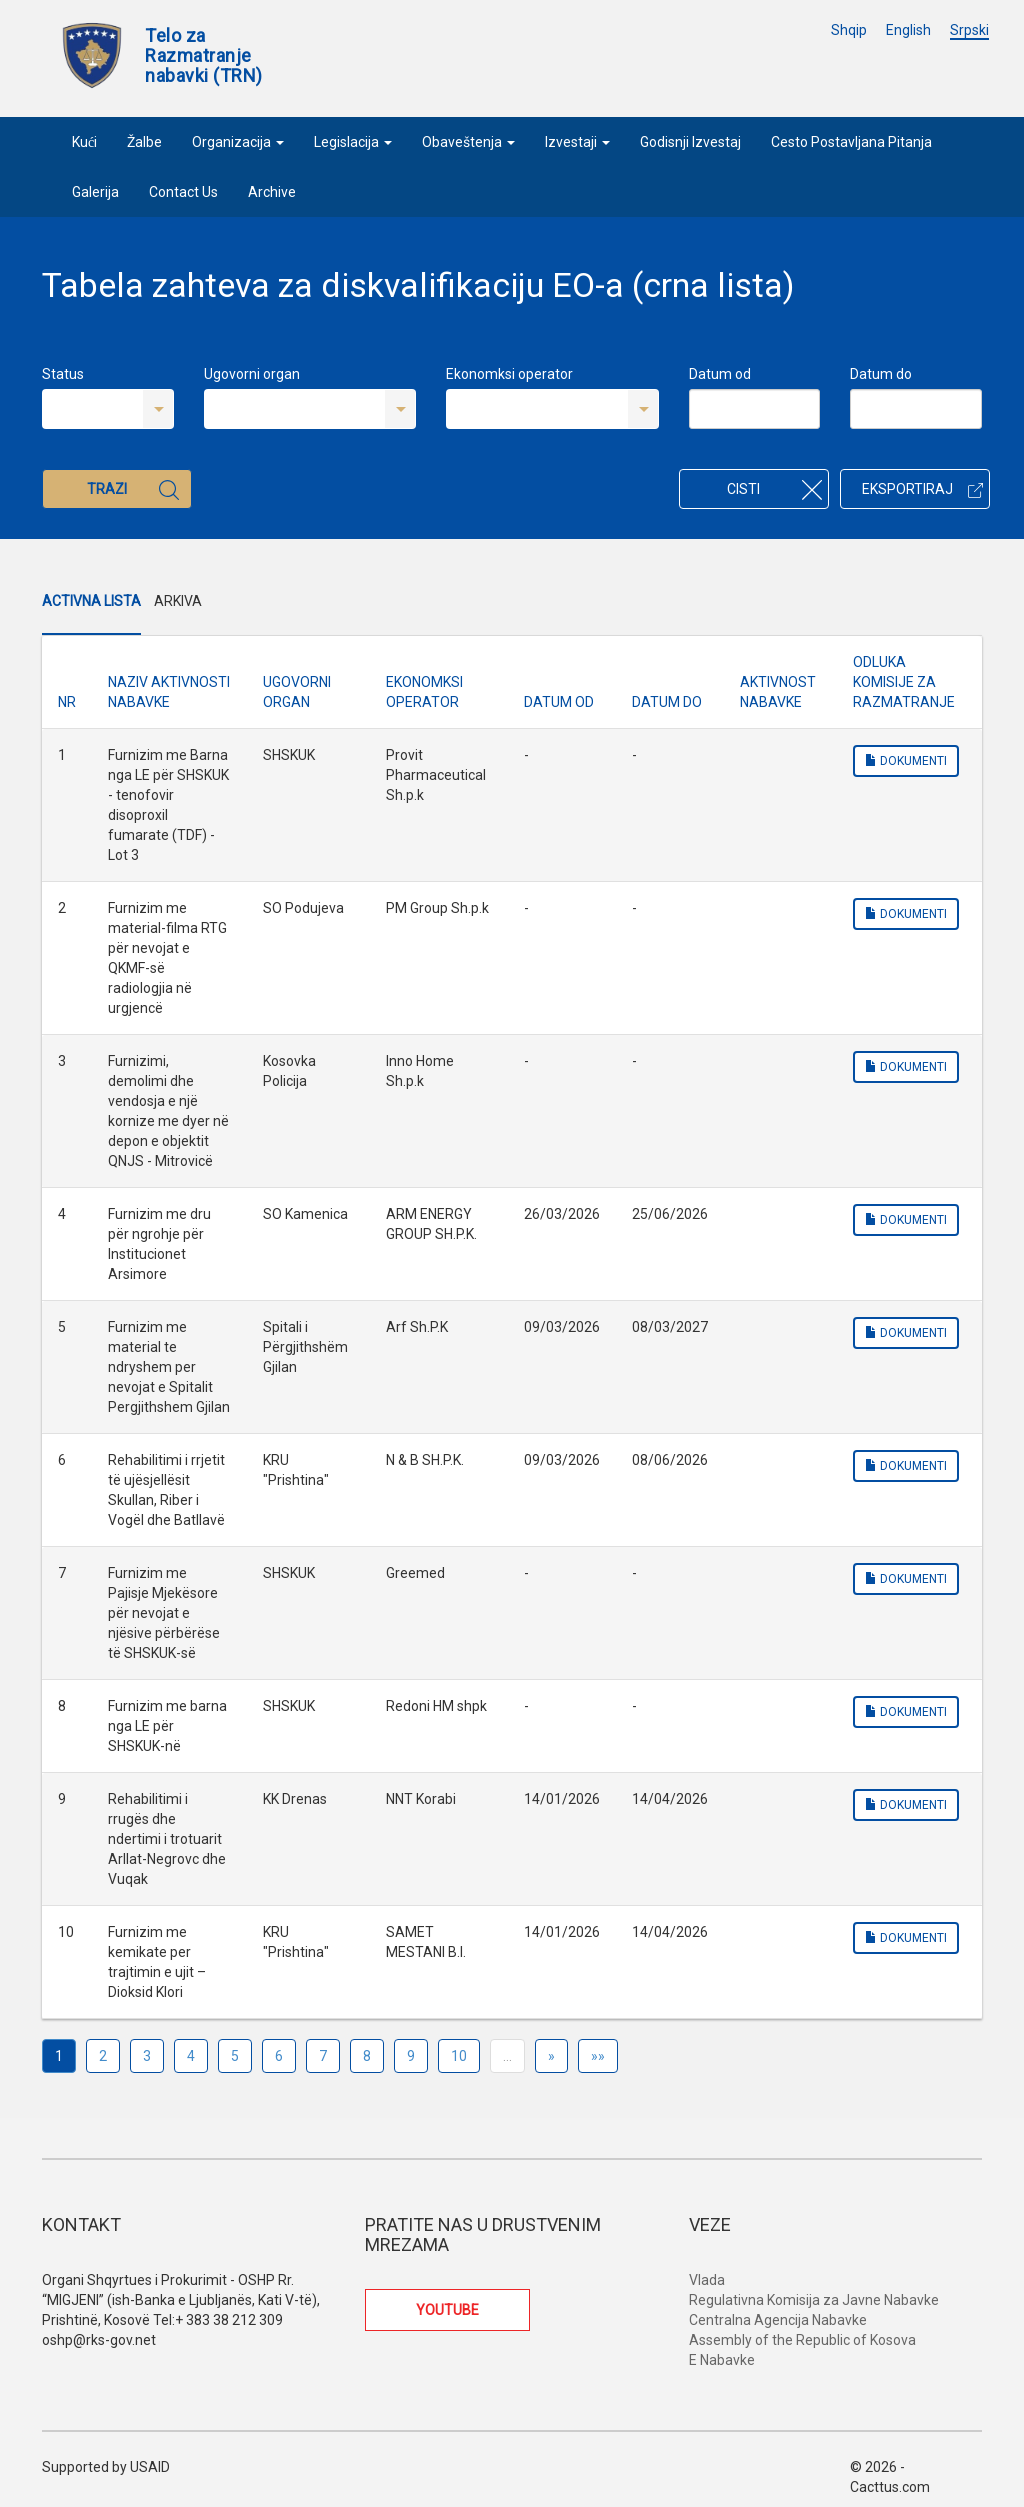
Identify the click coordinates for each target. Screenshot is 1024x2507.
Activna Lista (91, 601)
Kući (84, 142)
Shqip (849, 30)
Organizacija (238, 142)
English (908, 30)
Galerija (95, 192)
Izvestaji (577, 142)
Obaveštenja (468, 142)
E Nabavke (722, 2360)
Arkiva (178, 601)
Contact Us (183, 192)
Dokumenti (906, 761)
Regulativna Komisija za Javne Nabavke (814, 2300)
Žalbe (144, 142)
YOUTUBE (447, 2310)
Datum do (881, 374)
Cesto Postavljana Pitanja (851, 142)
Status (63, 374)
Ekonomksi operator (509, 374)
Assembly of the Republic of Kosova (802, 2340)
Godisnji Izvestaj (690, 142)
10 (459, 2056)
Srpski (969, 30)
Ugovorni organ (252, 374)
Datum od (720, 374)
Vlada (707, 2280)
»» (598, 2056)
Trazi (133, 489)
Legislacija (353, 142)
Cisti (774, 489)
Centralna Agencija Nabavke (778, 2320)
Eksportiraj (922, 489)
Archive (272, 192)
